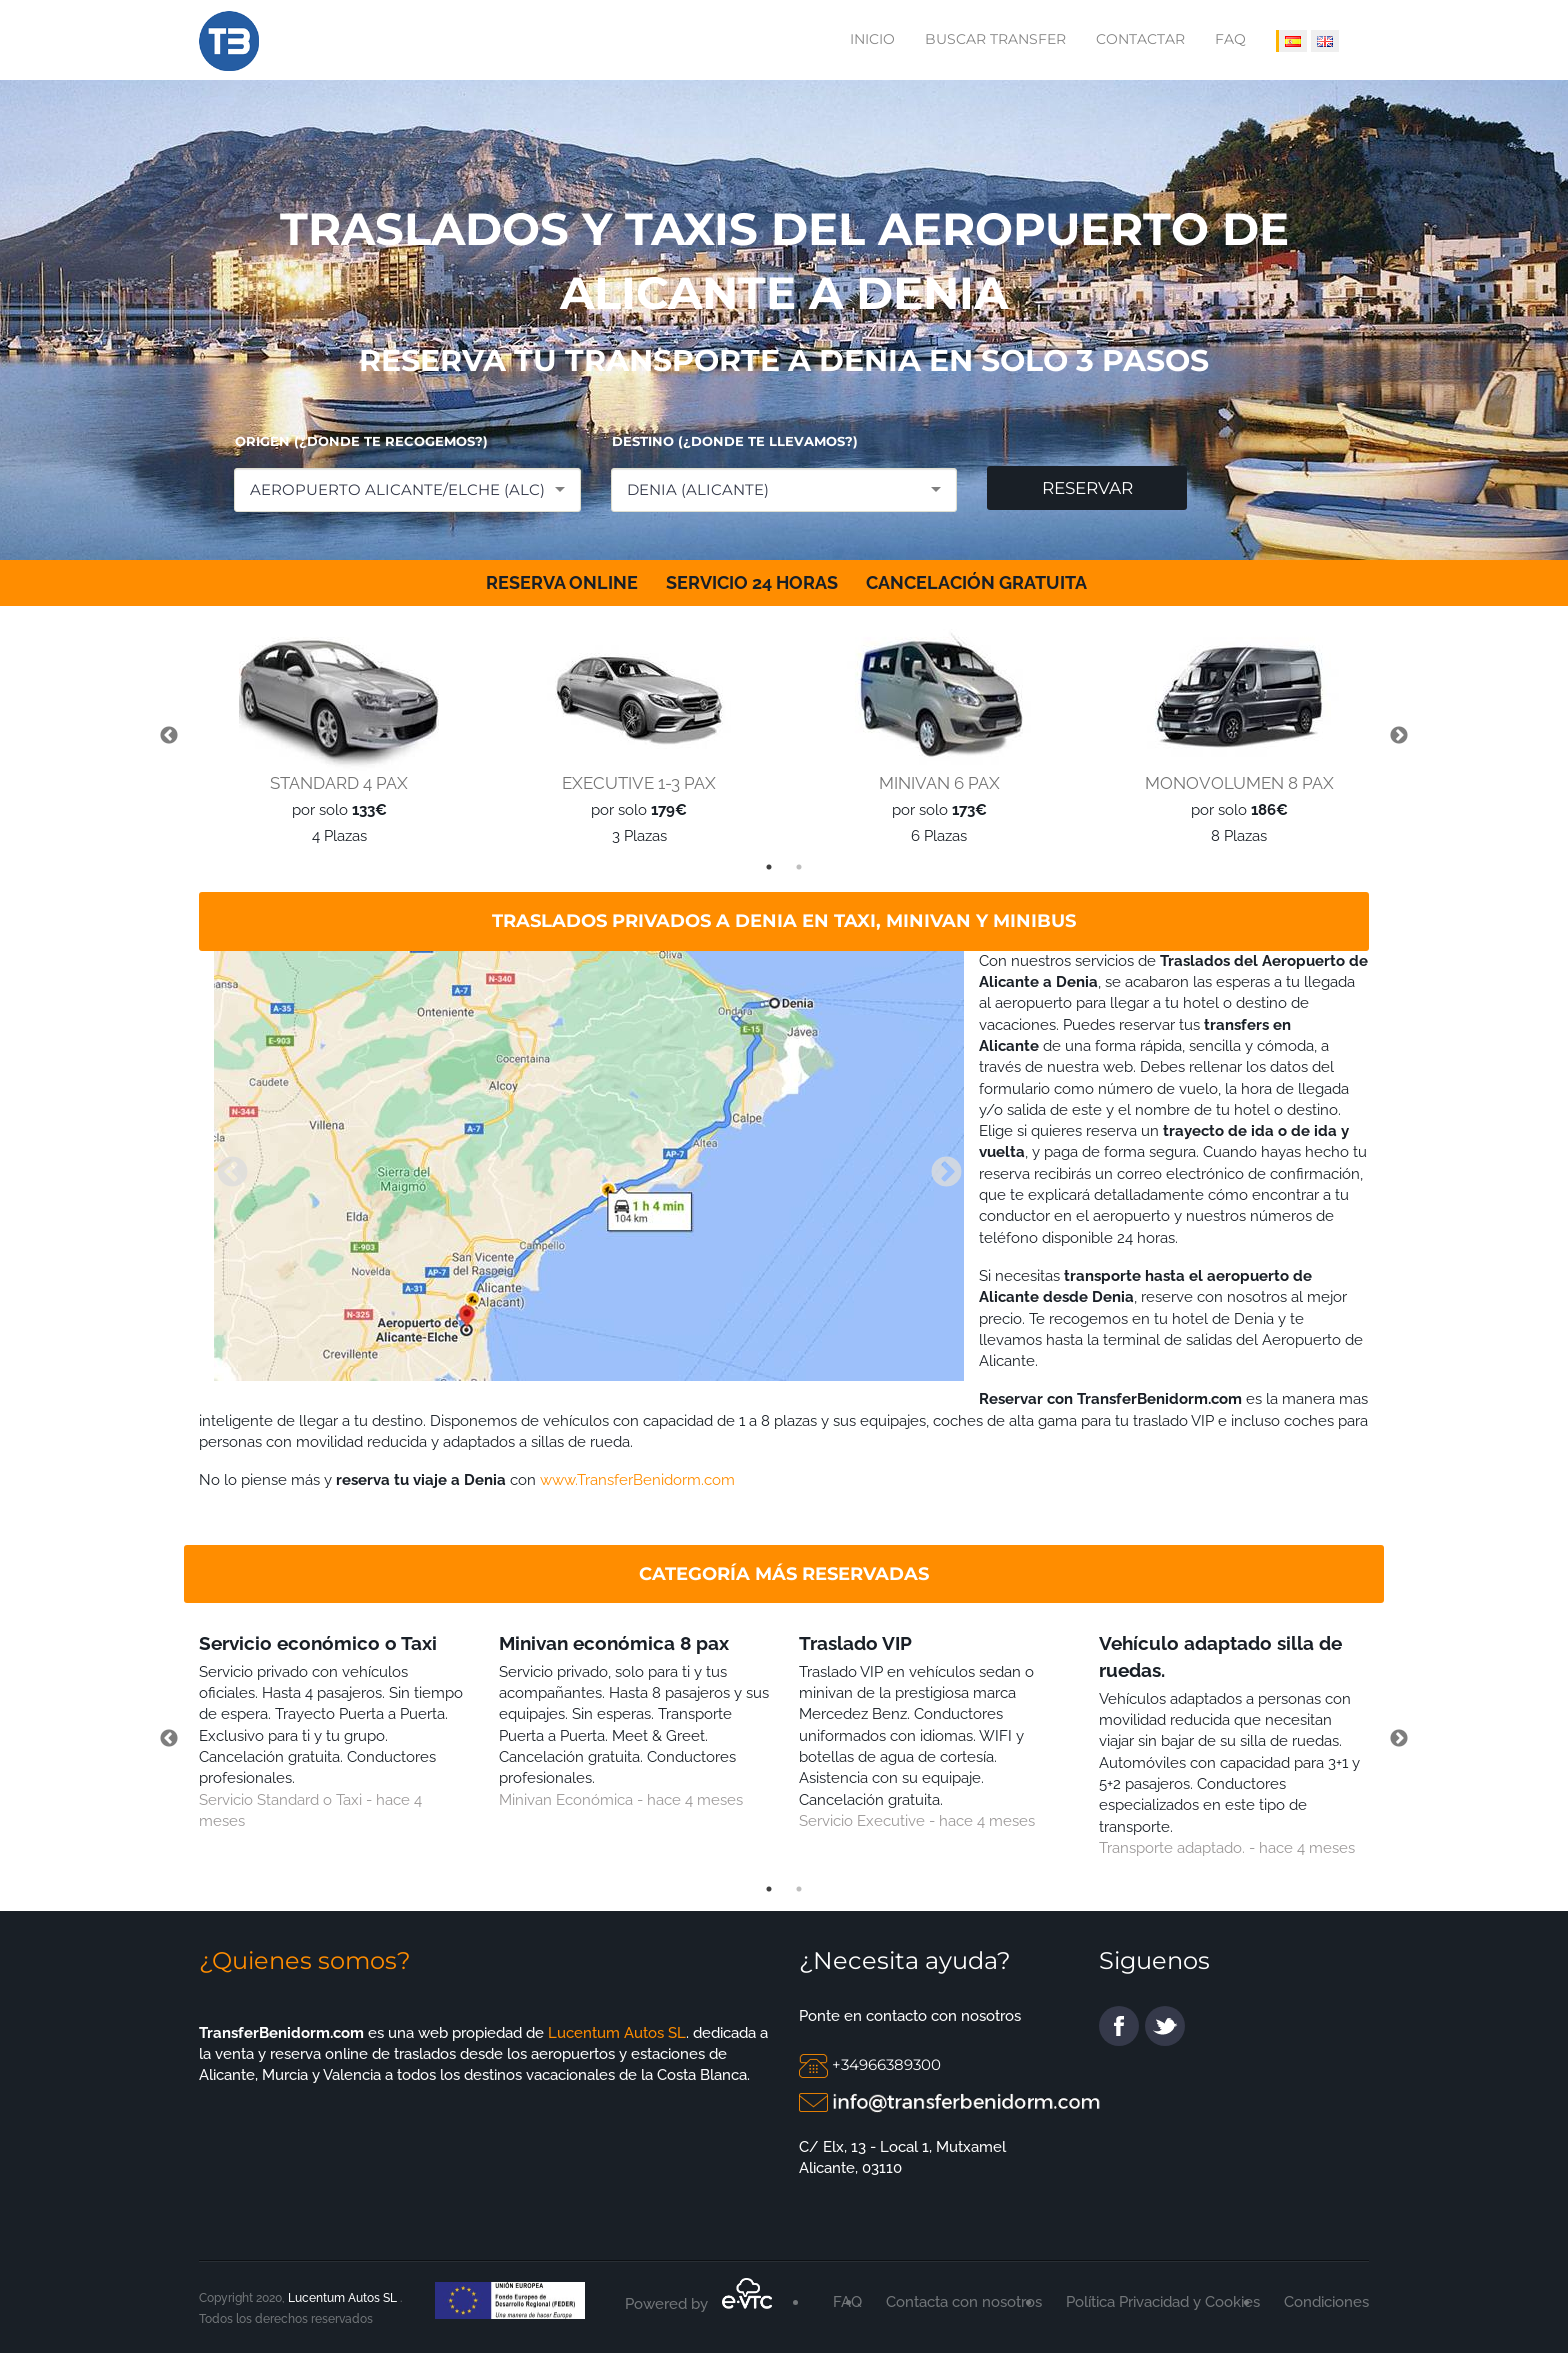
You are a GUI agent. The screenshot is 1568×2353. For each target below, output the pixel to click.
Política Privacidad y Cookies (1163, 2302)
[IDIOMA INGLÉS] (1325, 41)
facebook (1119, 2026)
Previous (169, 736)
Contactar (1140, 39)
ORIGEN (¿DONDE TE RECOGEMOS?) (361, 441)
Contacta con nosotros (964, 2302)
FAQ (1230, 39)
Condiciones (1326, 2302)
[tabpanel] (334, 737)
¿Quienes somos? (305, 1960)
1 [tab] (769, 867)
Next (1399, 736)
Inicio (872, 39)
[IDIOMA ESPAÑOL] (1291, 41)
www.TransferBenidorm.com (637, 1480)
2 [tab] (799, 867)
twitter (1165, 2026)
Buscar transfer (995, 39)
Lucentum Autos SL (615, 2033)
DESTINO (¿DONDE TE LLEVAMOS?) (735, 441)
